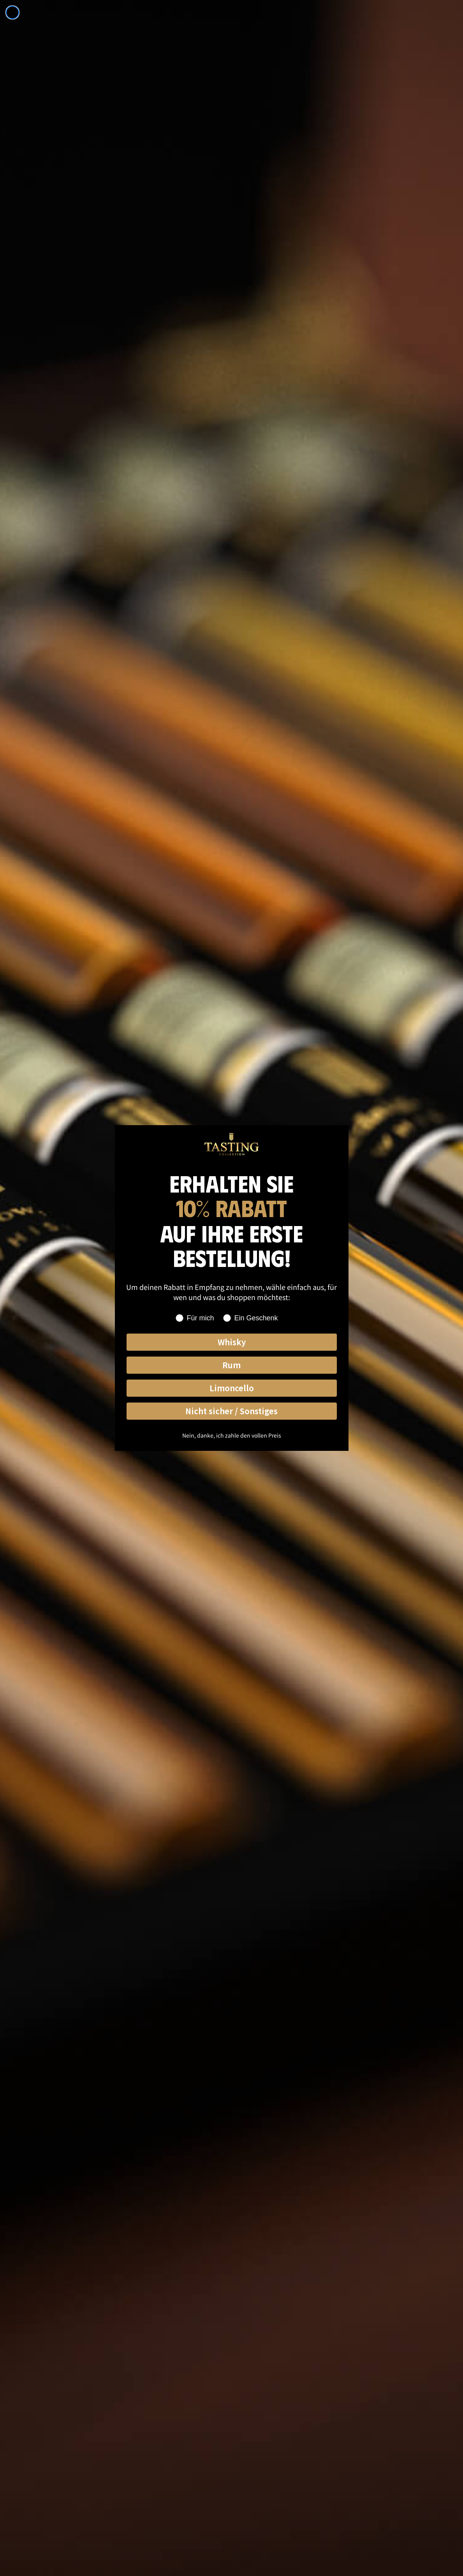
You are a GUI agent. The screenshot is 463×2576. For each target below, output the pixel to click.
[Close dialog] (12, 12)
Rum (231, 1365)
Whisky (232, 1342)
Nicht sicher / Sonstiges (231, 1411)
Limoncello (231, 1388)
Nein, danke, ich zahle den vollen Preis (231, 1435)
